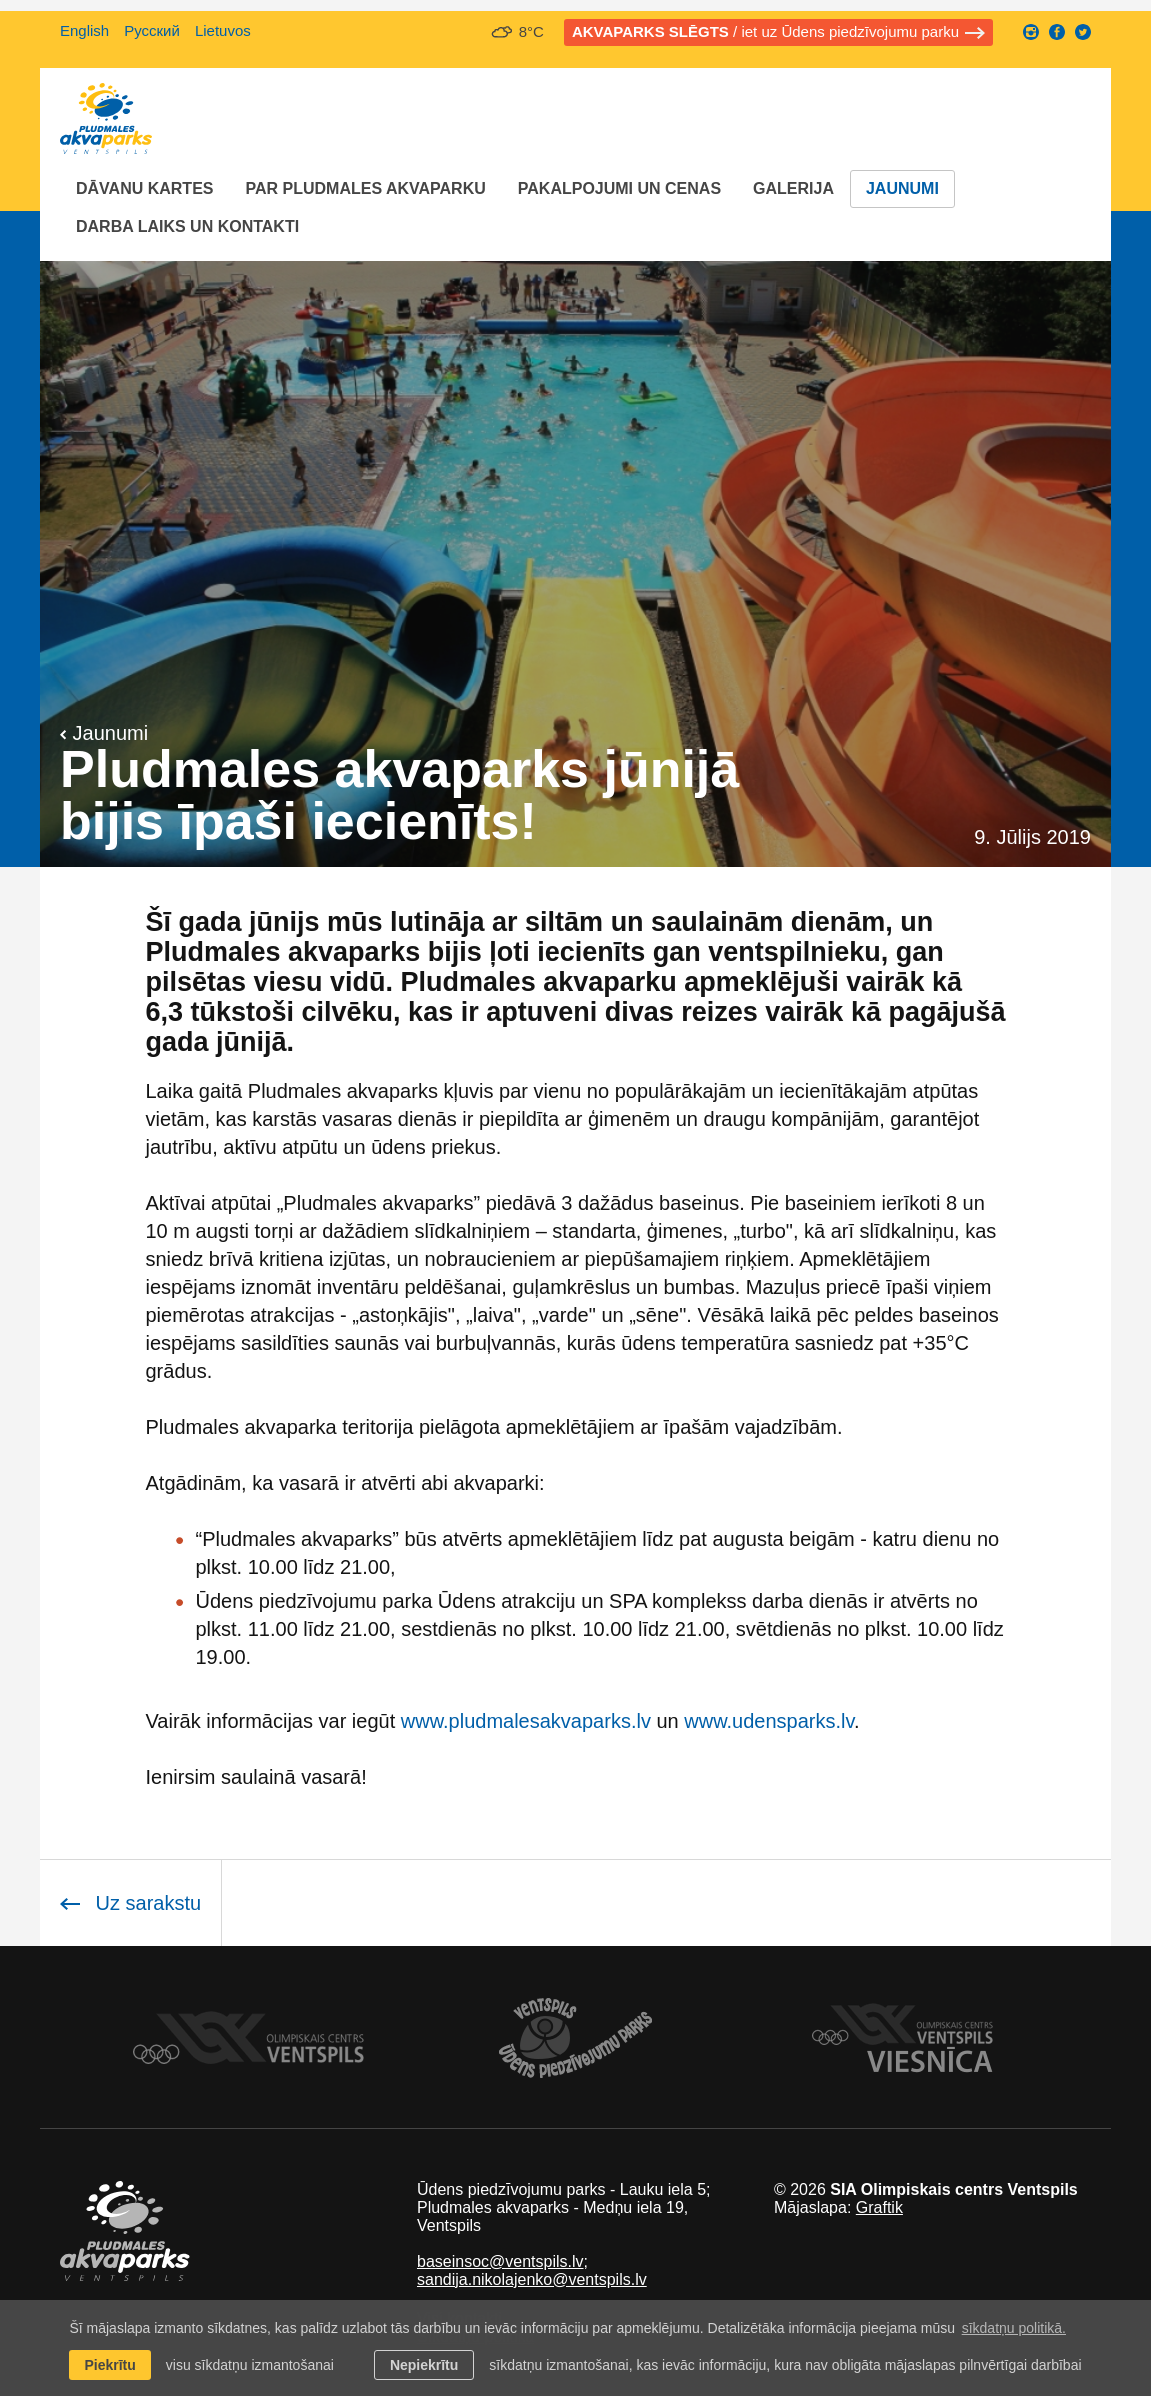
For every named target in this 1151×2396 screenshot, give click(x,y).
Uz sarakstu (130, 1903)
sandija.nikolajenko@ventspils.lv (532, 2279)
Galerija (793, 188)
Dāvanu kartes (144, 188)
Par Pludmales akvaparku (365, 188)
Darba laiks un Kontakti (187, 226)
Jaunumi (902, 188)
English (84, 30)
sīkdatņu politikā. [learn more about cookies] (1014, 2328)
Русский (152, 30)
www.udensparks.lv (769, 1721)
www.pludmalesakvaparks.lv (526, 1721)
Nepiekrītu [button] (424, 2365)
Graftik (879, 2207)
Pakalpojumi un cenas (619, 188)
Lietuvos (223, 30)
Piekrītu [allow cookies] (109, 2365)
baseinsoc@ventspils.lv (500, 2261)
